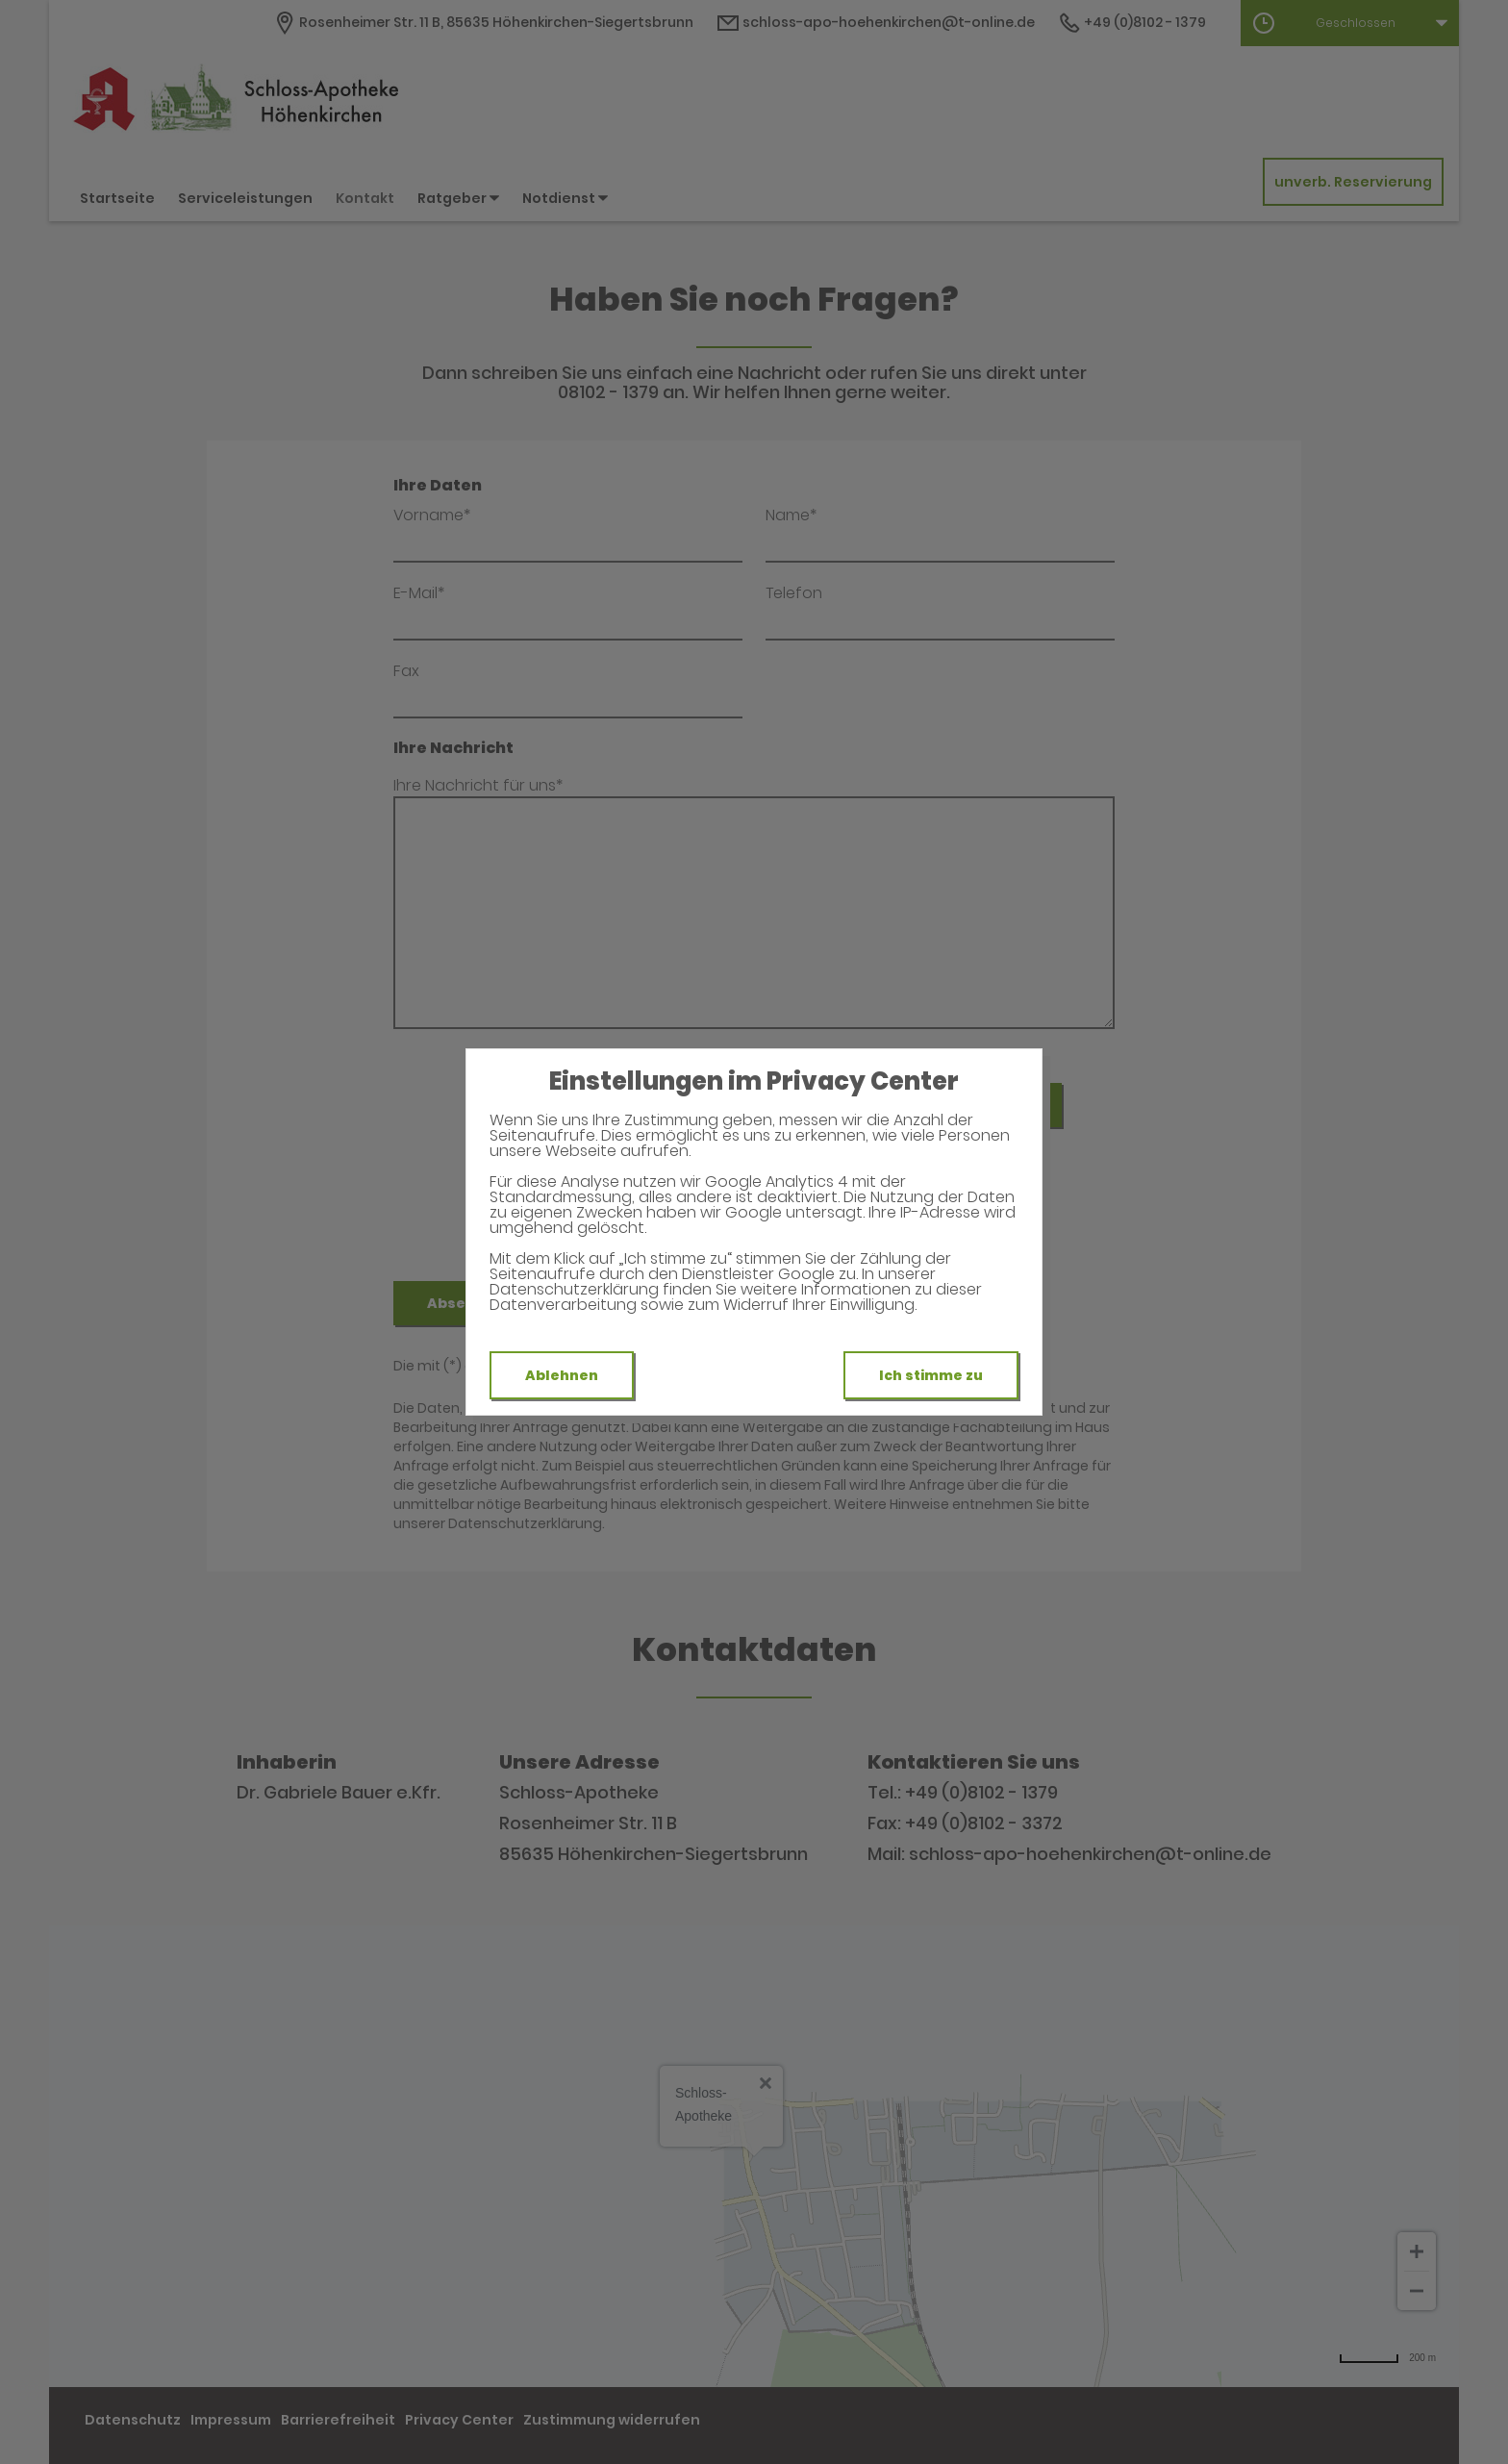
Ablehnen (561, 1375)
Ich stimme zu (931, 1375)
